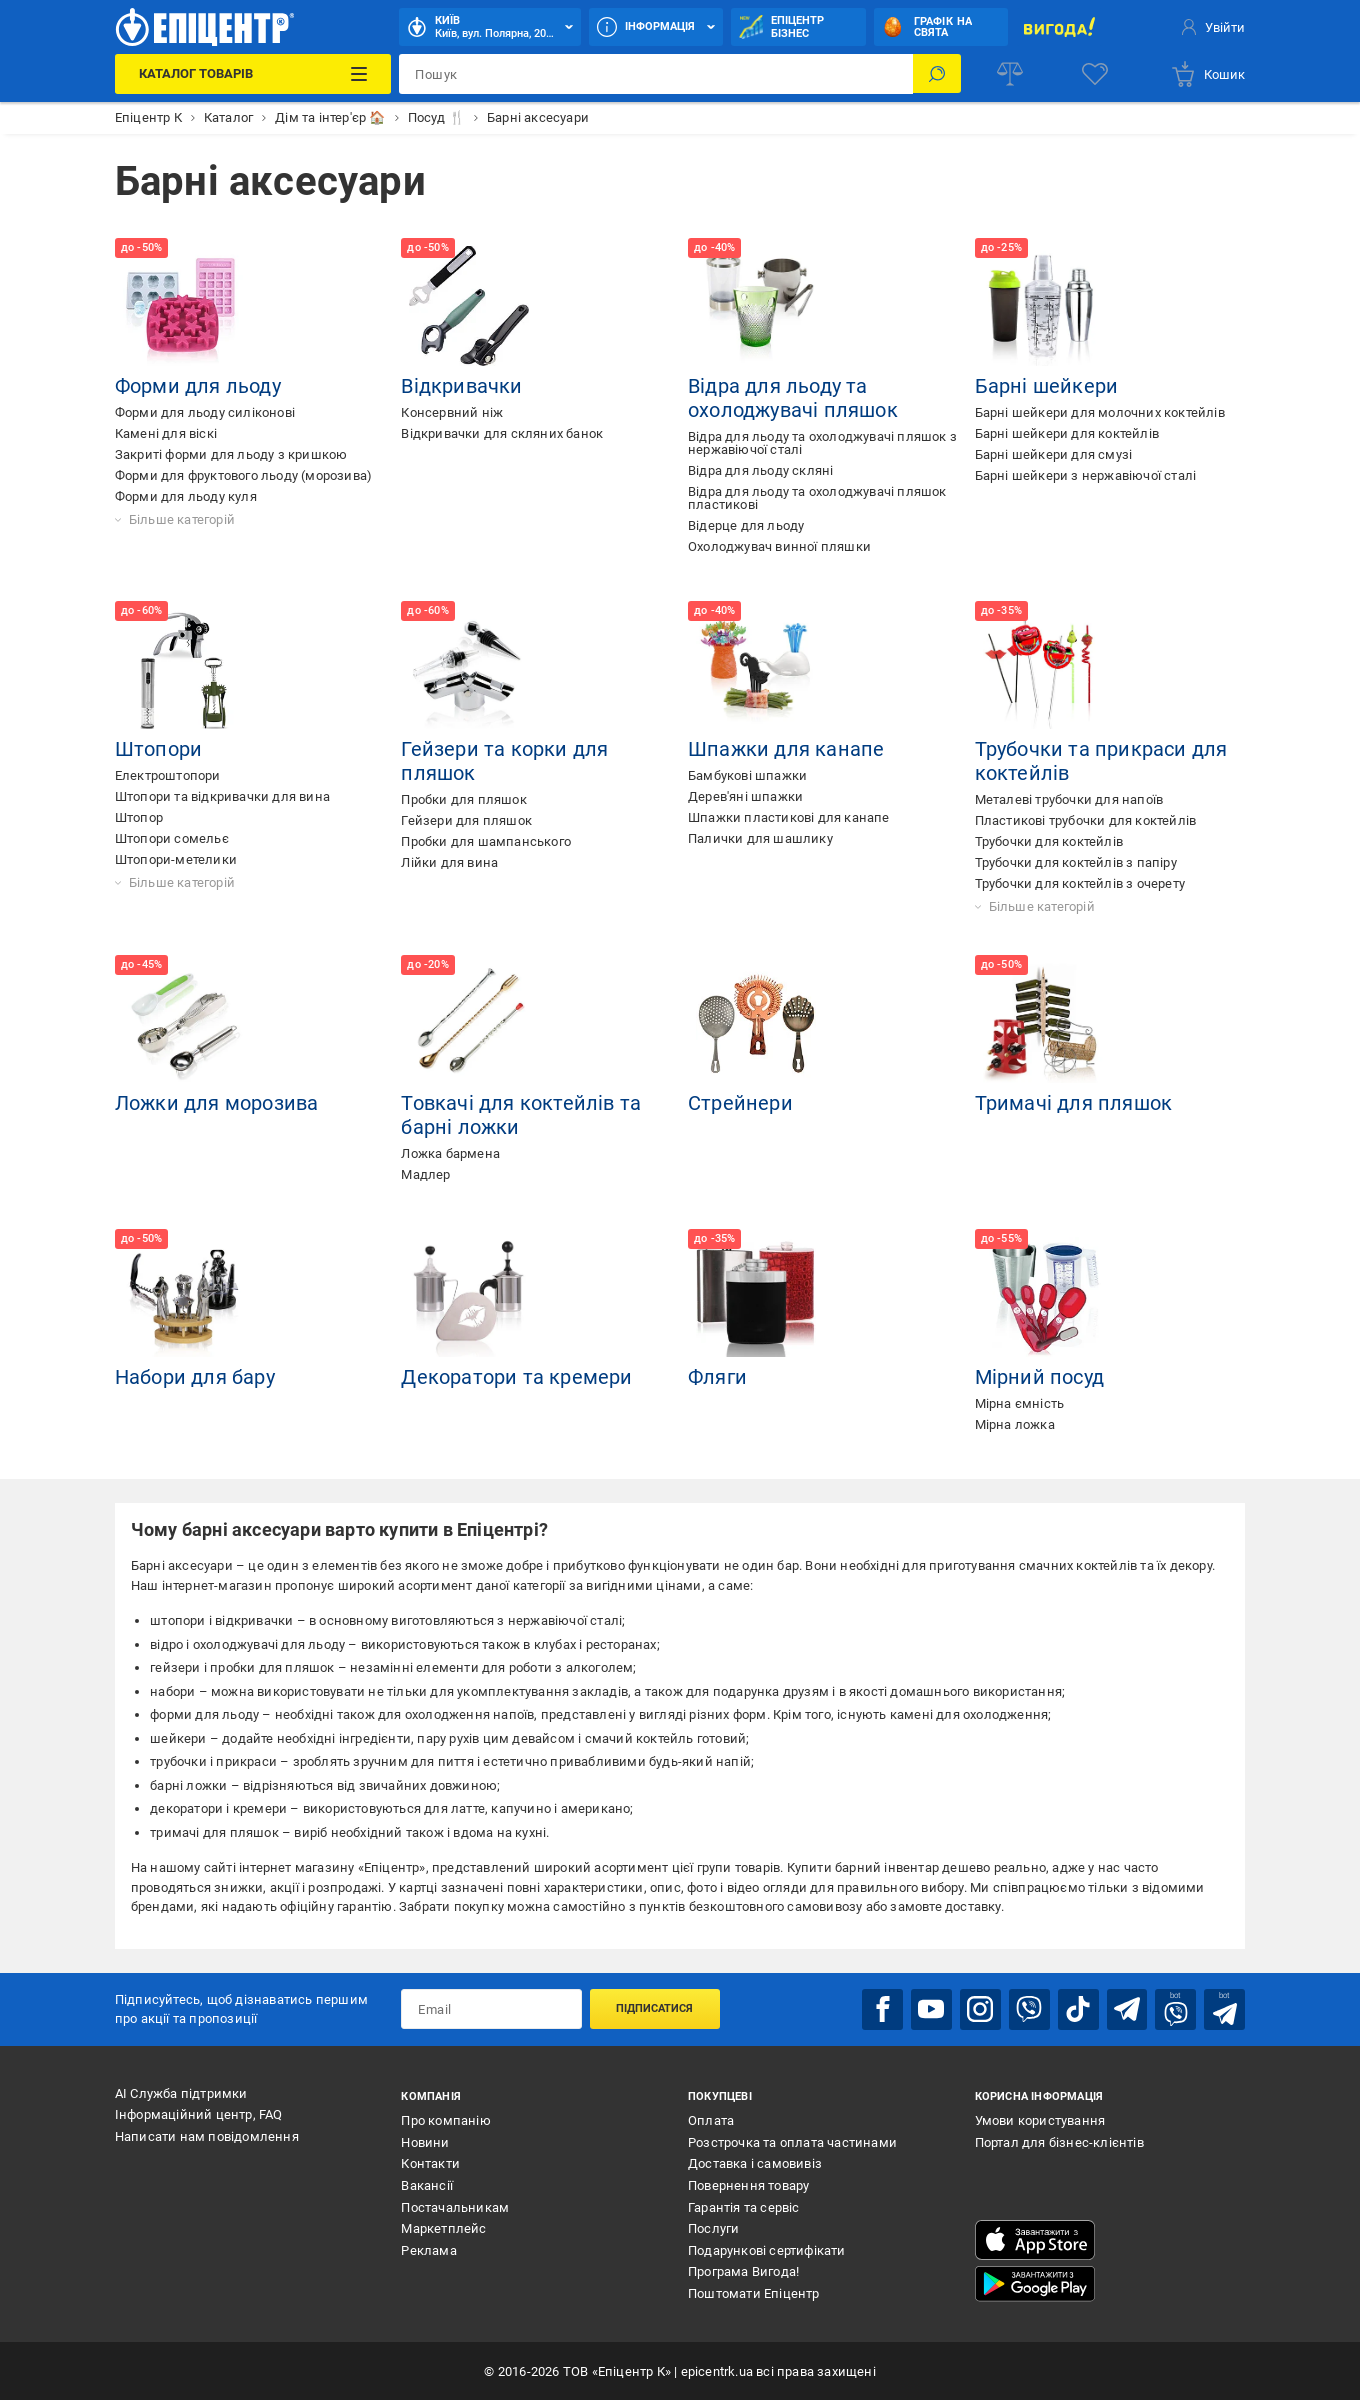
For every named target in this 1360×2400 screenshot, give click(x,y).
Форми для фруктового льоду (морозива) (243, 475)
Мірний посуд (1039, 1377)
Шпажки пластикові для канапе (789, 817)
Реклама (428, 2249)
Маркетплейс (443, 2227)
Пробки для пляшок (463, 799)
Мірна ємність (1020, 1403)
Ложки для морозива (217, 1103)
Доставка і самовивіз (755, 2163)
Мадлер (425, 1174)
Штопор (139, 817)
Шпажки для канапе (786, 749)
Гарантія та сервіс (744, 2206)
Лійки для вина (449, 862)
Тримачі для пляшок (1074, 1103)
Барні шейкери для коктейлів (1067, 433)
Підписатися (654, 2008)
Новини (425, 2141)
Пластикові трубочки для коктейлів (1086, 820)
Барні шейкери (1047, 386)
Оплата (711, 2119)
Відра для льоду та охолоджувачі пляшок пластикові (817, 498)
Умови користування (1040, 2119)
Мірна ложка (1015, 1424)
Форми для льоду (198, 386)
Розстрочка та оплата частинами (792, 2141)
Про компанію (445, 2119)
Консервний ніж (452, 412)
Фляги (717, 1377)
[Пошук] (937, 74)
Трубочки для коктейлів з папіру (1076, 862)
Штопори (158, 749)
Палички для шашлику (760, 838)
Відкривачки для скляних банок (502, 433)
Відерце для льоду (746, 525)
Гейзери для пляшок (466, 820)
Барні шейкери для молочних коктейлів (1100, 412)
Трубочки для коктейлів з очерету (1080, 883)
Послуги (713, 2227)
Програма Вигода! (743, 2271)
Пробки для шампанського (486, 841)
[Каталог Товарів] (253, 74)
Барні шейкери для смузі (1054, 454)
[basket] (1207, 74)
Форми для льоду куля (186, 496)
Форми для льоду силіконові (205, 412)
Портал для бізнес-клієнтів (1059, 2141)
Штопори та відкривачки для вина (222, 796)
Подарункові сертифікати (767, 2249)
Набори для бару (195, 1377)
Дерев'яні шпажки (745, 796)
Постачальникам (455, 2206)
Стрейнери (740, 1103)
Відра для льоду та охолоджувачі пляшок (793, 398)
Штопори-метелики (176, 859)
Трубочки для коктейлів (1049, 841)
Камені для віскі (166, 433)
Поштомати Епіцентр (754, 2292)
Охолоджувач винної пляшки (779, 546)
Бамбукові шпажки (747, 775)
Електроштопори (168, 775)
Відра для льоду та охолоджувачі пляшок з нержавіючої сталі (822, 443)
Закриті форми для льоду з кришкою (231, 454)
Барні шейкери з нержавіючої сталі (1086, 475)
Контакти (430, 2163)
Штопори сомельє (172, 838)
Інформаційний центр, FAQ (199, 2113)
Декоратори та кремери (516, 1377)
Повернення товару (748, 2184)
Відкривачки (461, 386)
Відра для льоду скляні (760, 470)
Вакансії (427, 2184)
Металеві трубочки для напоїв (1069, 799)
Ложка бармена (450, 1153)
